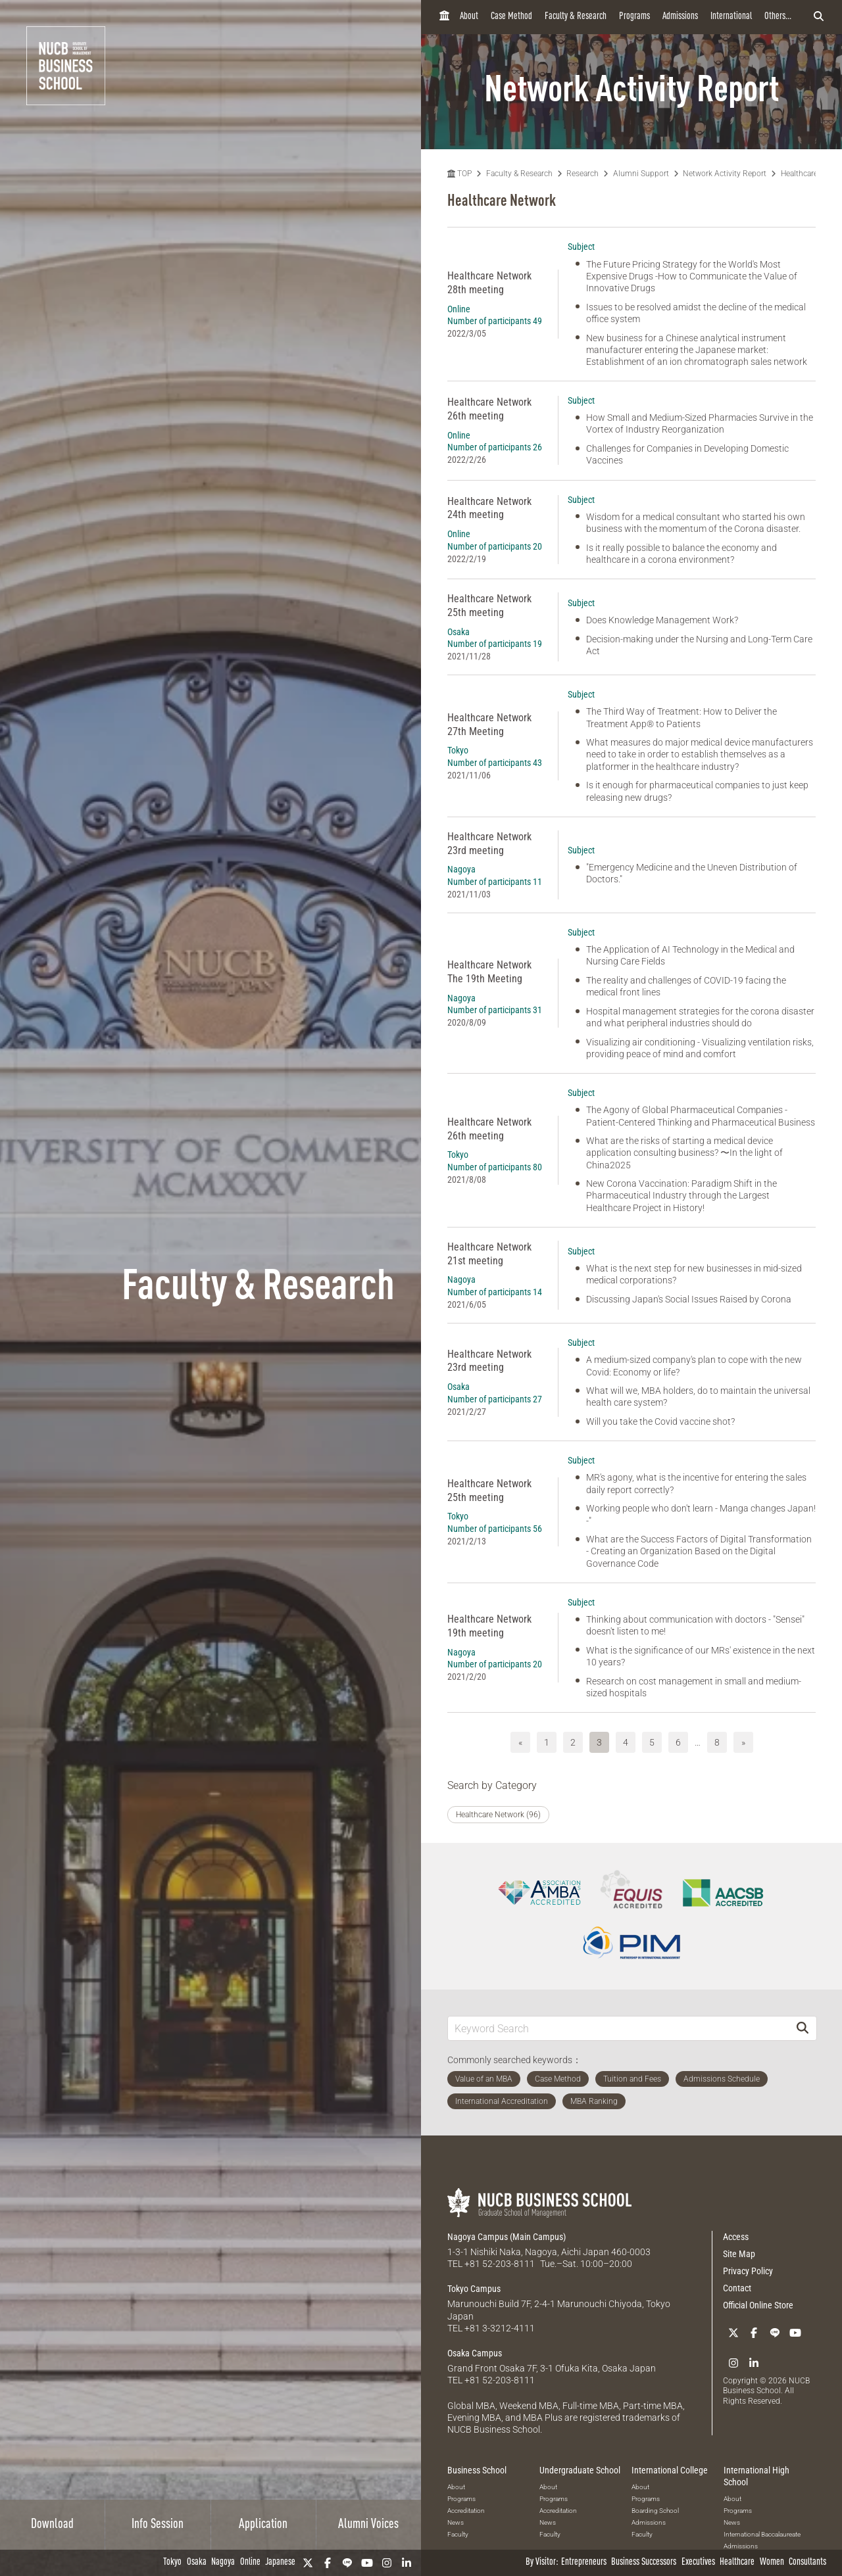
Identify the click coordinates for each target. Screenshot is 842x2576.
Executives (698, 2562)
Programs (634, 17)
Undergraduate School (579, 2470)
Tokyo (172, 2562)
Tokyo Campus (474, 2288)
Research (582, 173)
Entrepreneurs (584, 2562)
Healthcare (737, 2562)
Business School (477, 2470)
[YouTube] (367, 2563)
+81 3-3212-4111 (499, 2328)
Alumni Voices (368, 2524)
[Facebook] (327, 2563)
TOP (459, 173)
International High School (756, 2476)
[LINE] (347, 2563)
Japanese (280, 2562)
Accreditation (466, 2510)
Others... (777, 17)
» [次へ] (743, 1742)
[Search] (802, 2027)
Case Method (511, 17)
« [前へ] (520, 1742)
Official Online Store (758, 2305)
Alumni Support (641, 173)
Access (736, 2236)
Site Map (739, 2254)
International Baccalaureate (762, 2534)
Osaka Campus (474, 2353)
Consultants (807, 2562)
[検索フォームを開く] (818, 17)
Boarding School (655, 2510)
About (469, 17)
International (731, 17)
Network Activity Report (724, 173)
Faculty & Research (576, 17)
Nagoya (223, 2562)
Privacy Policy (748, 2271)
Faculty (457, 2534)
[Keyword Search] (618, 2027)
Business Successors (643, 2562)
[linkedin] (406, 2563)
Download (52, 2524)
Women (772, 2562)
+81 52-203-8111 (499, 2263)
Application (263, 2524)
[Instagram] (387, 2563)
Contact (737, 2288)
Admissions (680, 17)
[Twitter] (308, 2563)
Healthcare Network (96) (498, 1814)
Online (250, 2562)
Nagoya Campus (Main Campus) (506, 2236)
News (455, 2522)
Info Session (158, 2524)
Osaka (197, 2562)
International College (670, 2470)
